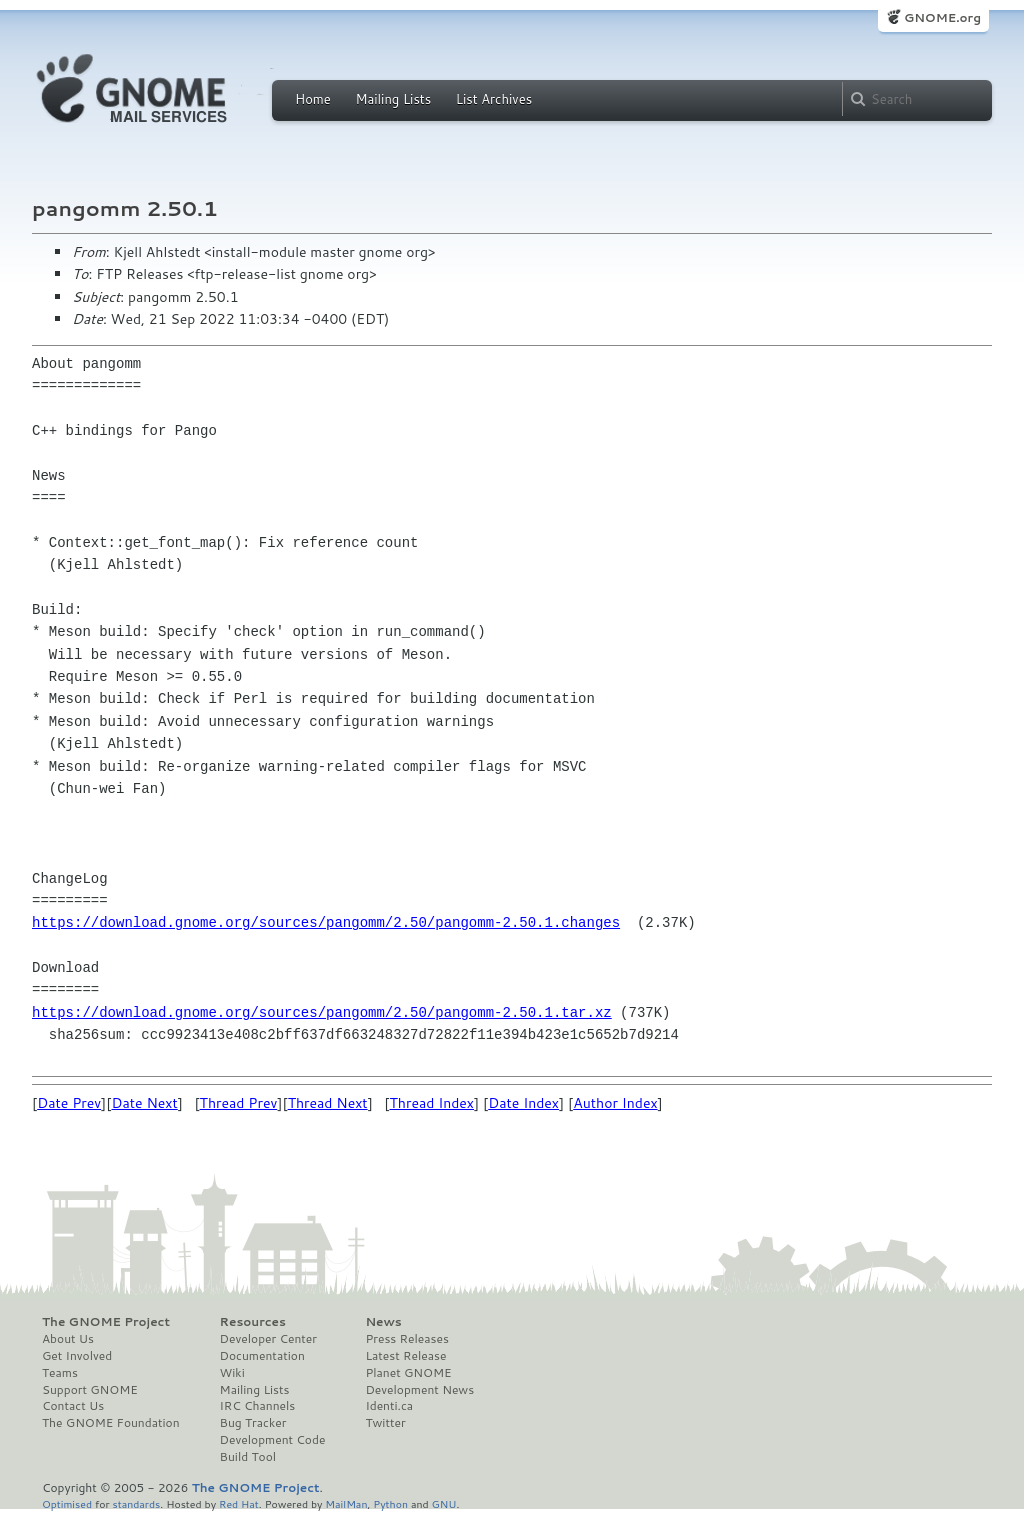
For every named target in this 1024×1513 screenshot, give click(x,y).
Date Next (144, 1103)
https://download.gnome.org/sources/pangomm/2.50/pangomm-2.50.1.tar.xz (322, 1012)
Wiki (232, 1373)
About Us (68, 1339)
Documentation (262, 1356)
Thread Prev (239, 1103)
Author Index (615, 1103)
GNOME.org (942, 17)
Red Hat (239, 1503)
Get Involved (77, 1356)
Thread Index (432, 1103)
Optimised (67, 1503)
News (383, 1322)
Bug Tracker (253, 1423)
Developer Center (268, 1339)
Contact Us (73, 1406)
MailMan (346, 1503)
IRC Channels (258, 1406)
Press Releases (406, 1339)
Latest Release (405, 1356)
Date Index (523, 1103)
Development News (419, 1390)
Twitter (385, 1423)
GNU (444, 1503)
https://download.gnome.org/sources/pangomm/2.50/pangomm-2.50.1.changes (326, 922)
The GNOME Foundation (111, 1423)
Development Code (273, 1440)
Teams (60, 1373)
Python (390, 1503)
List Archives (494, 99)
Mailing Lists (393, 99)
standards (136, 1503)
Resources (253, 1322)
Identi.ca (389, 1406)
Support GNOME (90, 1390)
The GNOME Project (106, 1322)
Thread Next (328, 1103)
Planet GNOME (408, 1373)
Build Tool (248, 1457)
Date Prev (69, 1103)
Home (313, 99)
